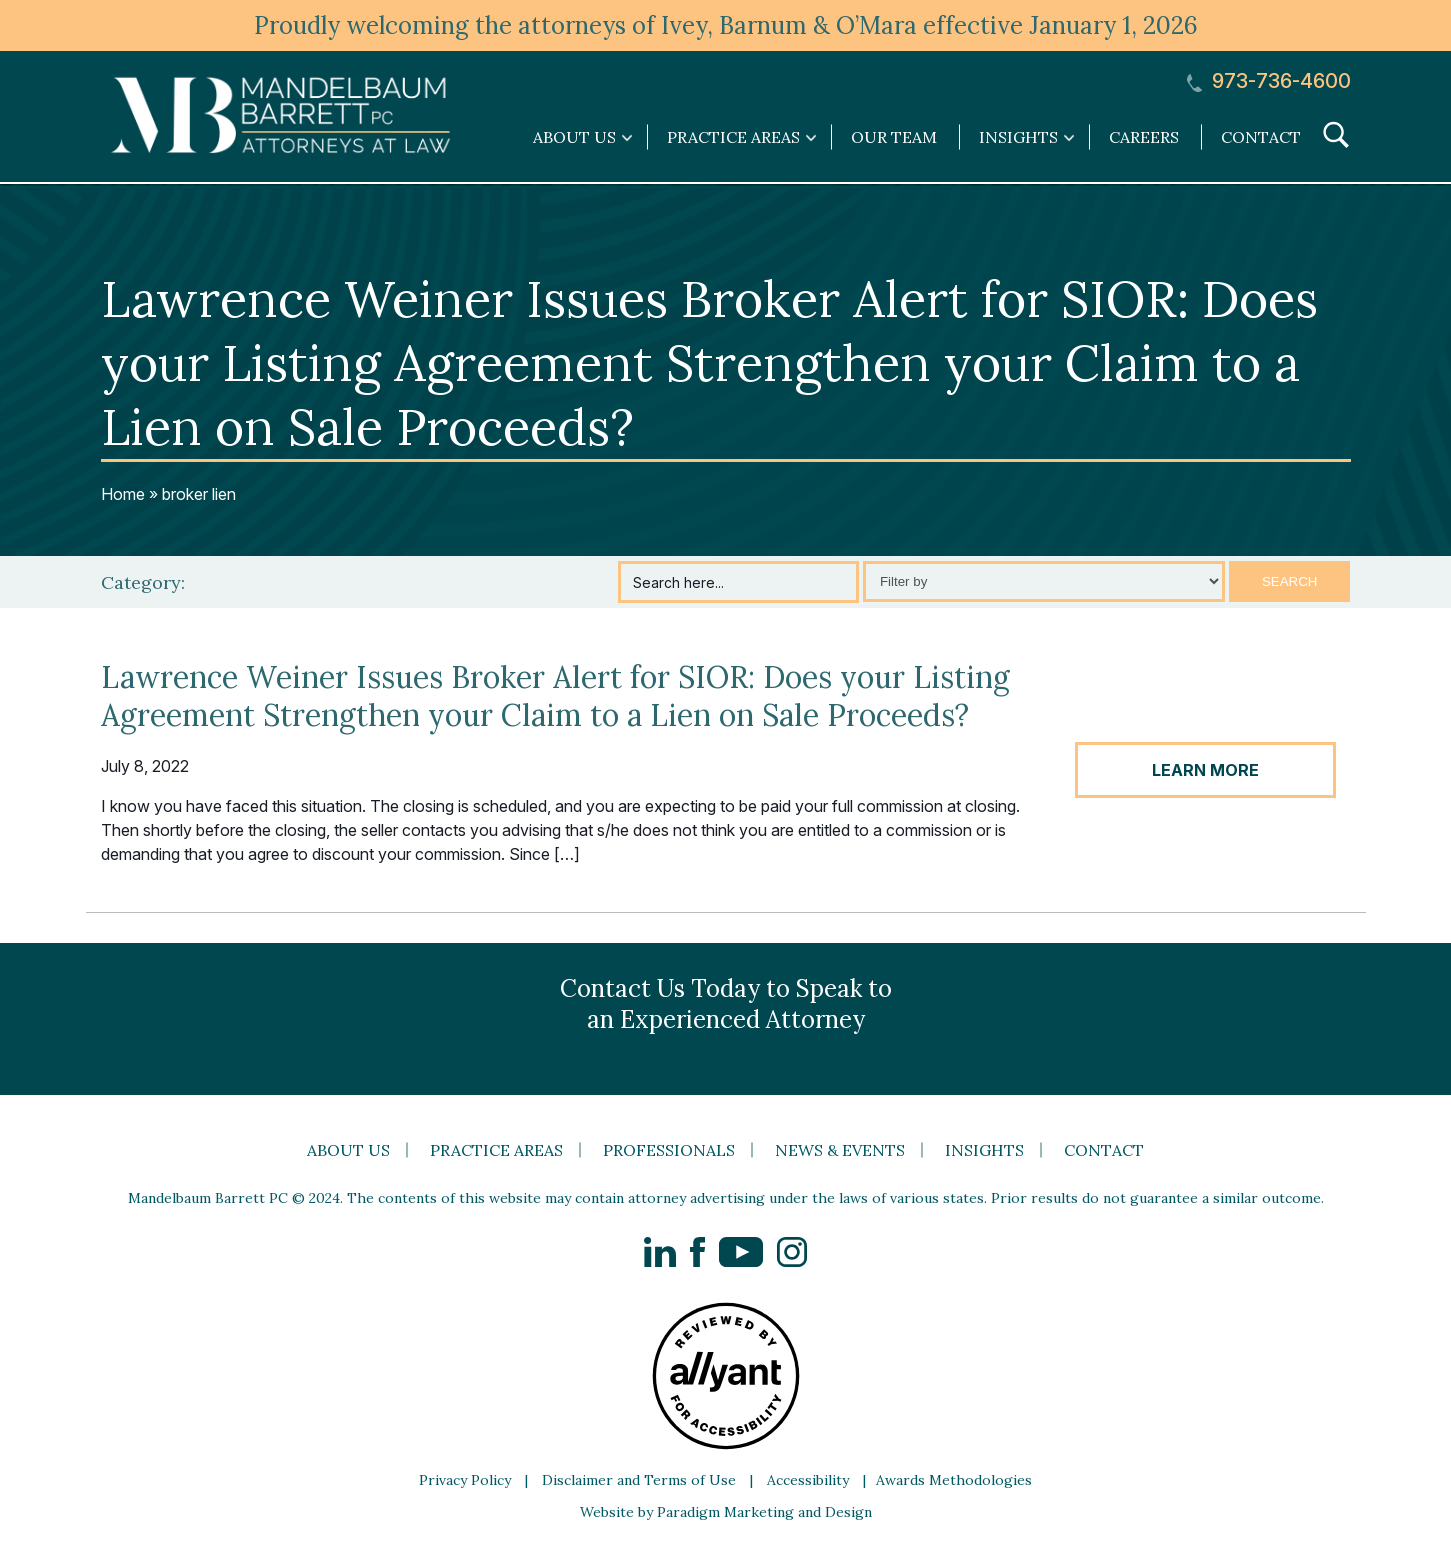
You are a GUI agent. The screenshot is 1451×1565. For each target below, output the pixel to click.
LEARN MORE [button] (1205, 770)
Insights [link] (1018, 137)
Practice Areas (496, 1150)
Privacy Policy (465, 1480)
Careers (1144, 137)
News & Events (840, 1150)
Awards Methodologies (954, 1480)
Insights (984, 1150)
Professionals (669, 1150)
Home (123, 494)
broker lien (199, 494)
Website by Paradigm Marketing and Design (726, 1512)
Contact (1261, 137)
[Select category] (1044, 581)
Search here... (678, 582)
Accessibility (808, 1480)
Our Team (894, 137)
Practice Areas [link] (733, 137)
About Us (348, 1150)
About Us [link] (574, 137)
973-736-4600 (1269, 81)
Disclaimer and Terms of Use (639, 1480)
